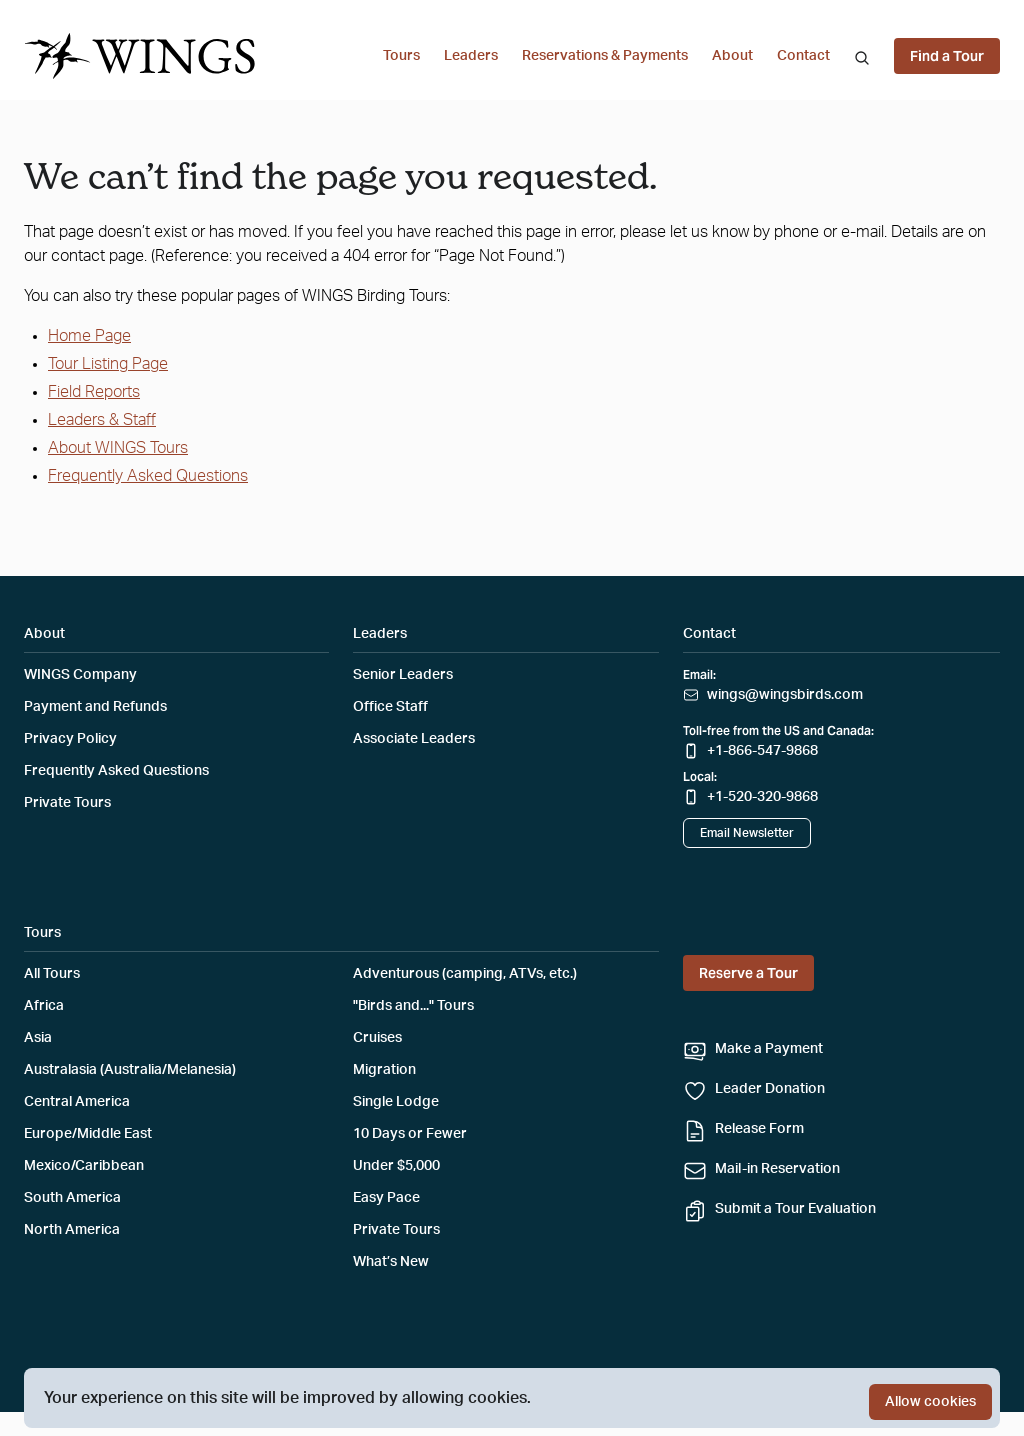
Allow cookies (930, 1402)
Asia (38, 1038)
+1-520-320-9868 (762, 797)
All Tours (52, 974)
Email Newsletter (747, 833)
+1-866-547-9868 (762, 751)
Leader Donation (770, 1089)
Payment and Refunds (95, 707)
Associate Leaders (414, 739)
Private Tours (67, 803)
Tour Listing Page (108, 364)
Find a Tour (947, 56)
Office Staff (390, 707)
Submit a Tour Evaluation (795, 1209)
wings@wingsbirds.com (785, 695)
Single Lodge (396, 1102)
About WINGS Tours (118, 448)
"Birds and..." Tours (413, 1006)
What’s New (391, 1262)
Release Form (759, 1129)
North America (72, 1230)
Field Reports (94, 392)
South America (72, 1198)
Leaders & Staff (102, 420)
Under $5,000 (396, 1166)
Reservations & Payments (605, 56)
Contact (803, 56)
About (732, 56)
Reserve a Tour (748, 973)
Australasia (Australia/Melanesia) (130, 1070)
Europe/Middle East (88, 1134)
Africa (44, 1006)
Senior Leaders (403, 675)
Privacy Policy (70, 739)
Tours (401, 56)
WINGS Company (80, 675)
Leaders (471, 56)
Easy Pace (386, 1198)
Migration (384, 1070)
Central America (77, 1102)
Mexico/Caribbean (84, 1166)
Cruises (377, 1038)
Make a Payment (769, 1049)
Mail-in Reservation (777, 1169)
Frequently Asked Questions (148, 476)
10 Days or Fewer (410, 1134)
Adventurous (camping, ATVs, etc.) (465, 974)
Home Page (89, 336)
